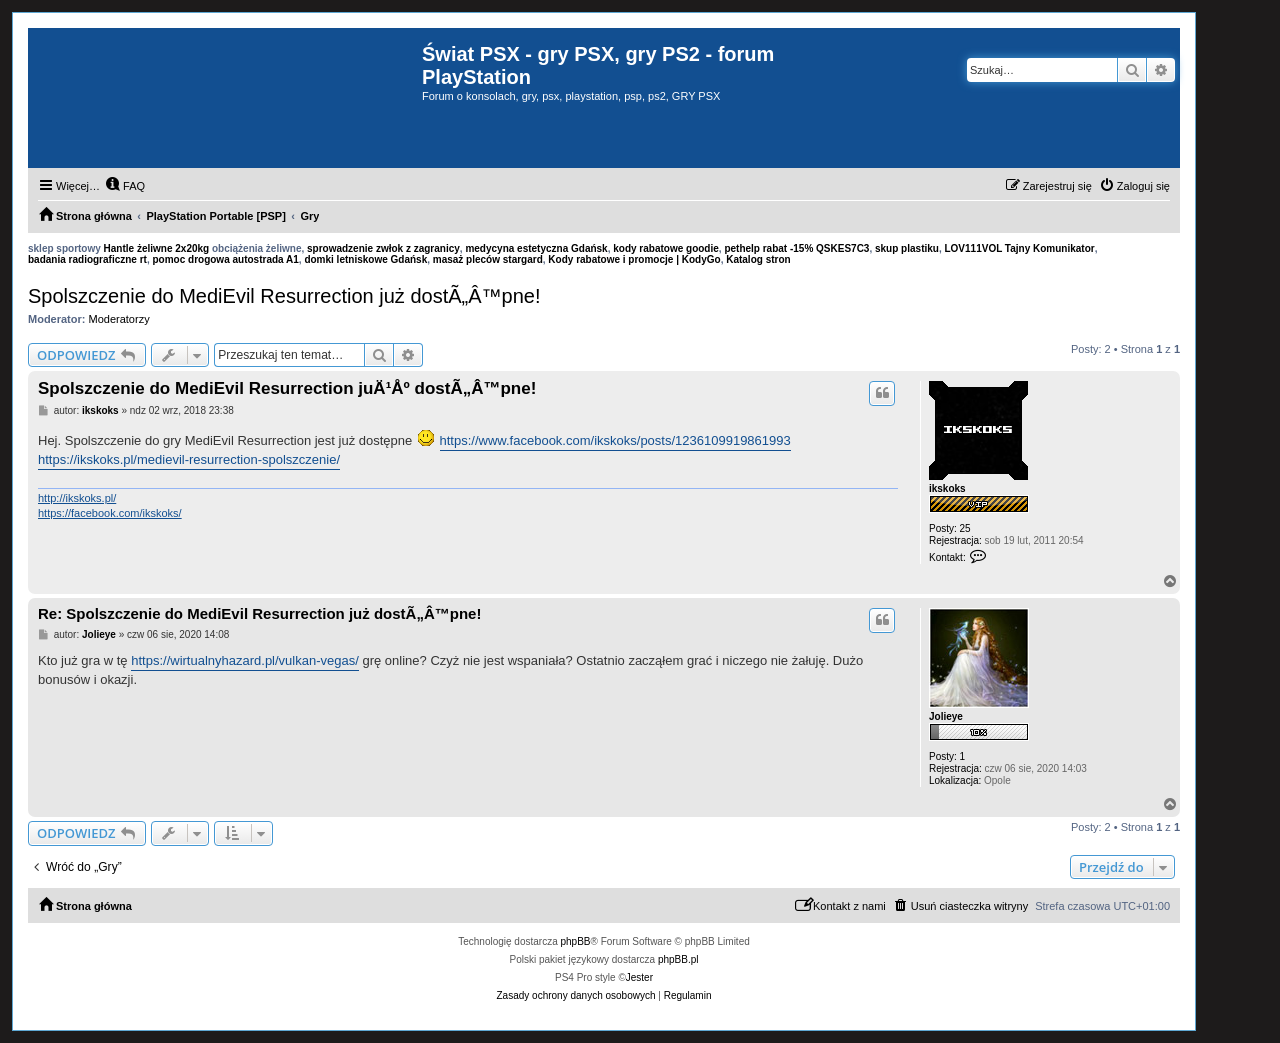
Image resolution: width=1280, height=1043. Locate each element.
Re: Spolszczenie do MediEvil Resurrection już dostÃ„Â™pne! (259, 613)
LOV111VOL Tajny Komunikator (1019, 248)
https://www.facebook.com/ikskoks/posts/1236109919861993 (615, 440)
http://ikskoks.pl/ (77, 498)
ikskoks (947, 488)
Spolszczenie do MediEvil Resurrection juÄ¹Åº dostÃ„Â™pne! (287, 388)
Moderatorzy (119, 319)
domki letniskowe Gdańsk (365, 259)
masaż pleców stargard (488, 259)
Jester (639, 977)
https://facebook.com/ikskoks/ (110, 513)
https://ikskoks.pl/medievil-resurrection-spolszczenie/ (189, 459)
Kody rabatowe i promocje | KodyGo (634, 259)
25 (965, 528)
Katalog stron (758, 259)
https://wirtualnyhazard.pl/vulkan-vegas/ (245, 660)
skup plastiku (907, 248)
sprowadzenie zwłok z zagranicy (383, 248)
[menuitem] (125, 186)
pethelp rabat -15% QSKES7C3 (796, 248)
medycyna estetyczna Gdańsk (536, 248)
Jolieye (946, 716)
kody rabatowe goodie (666, 248)
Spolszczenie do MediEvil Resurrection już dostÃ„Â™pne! (284, 296)
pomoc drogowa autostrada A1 (225, 259)
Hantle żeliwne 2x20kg (157, 248)
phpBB (576, 941)
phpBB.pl (678, 959)
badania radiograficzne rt (87, 259)
